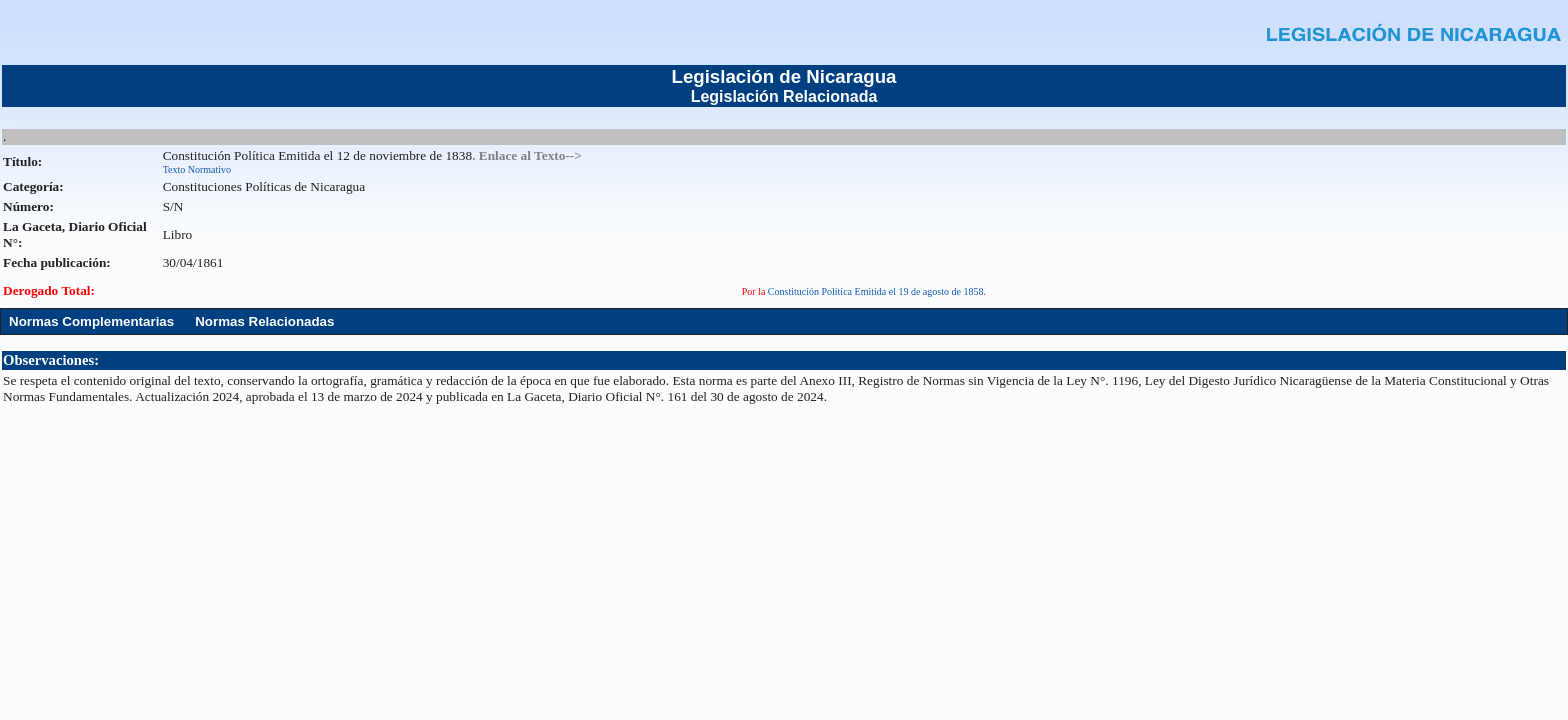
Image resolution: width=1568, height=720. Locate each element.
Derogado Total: (49, 290)
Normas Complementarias (91, 321)
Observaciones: (51, 360)
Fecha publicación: (57, 262)
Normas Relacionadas (264, 321)
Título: (22, 161)
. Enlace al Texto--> (527, 155)
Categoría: (33, 186)
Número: (28, 206)
